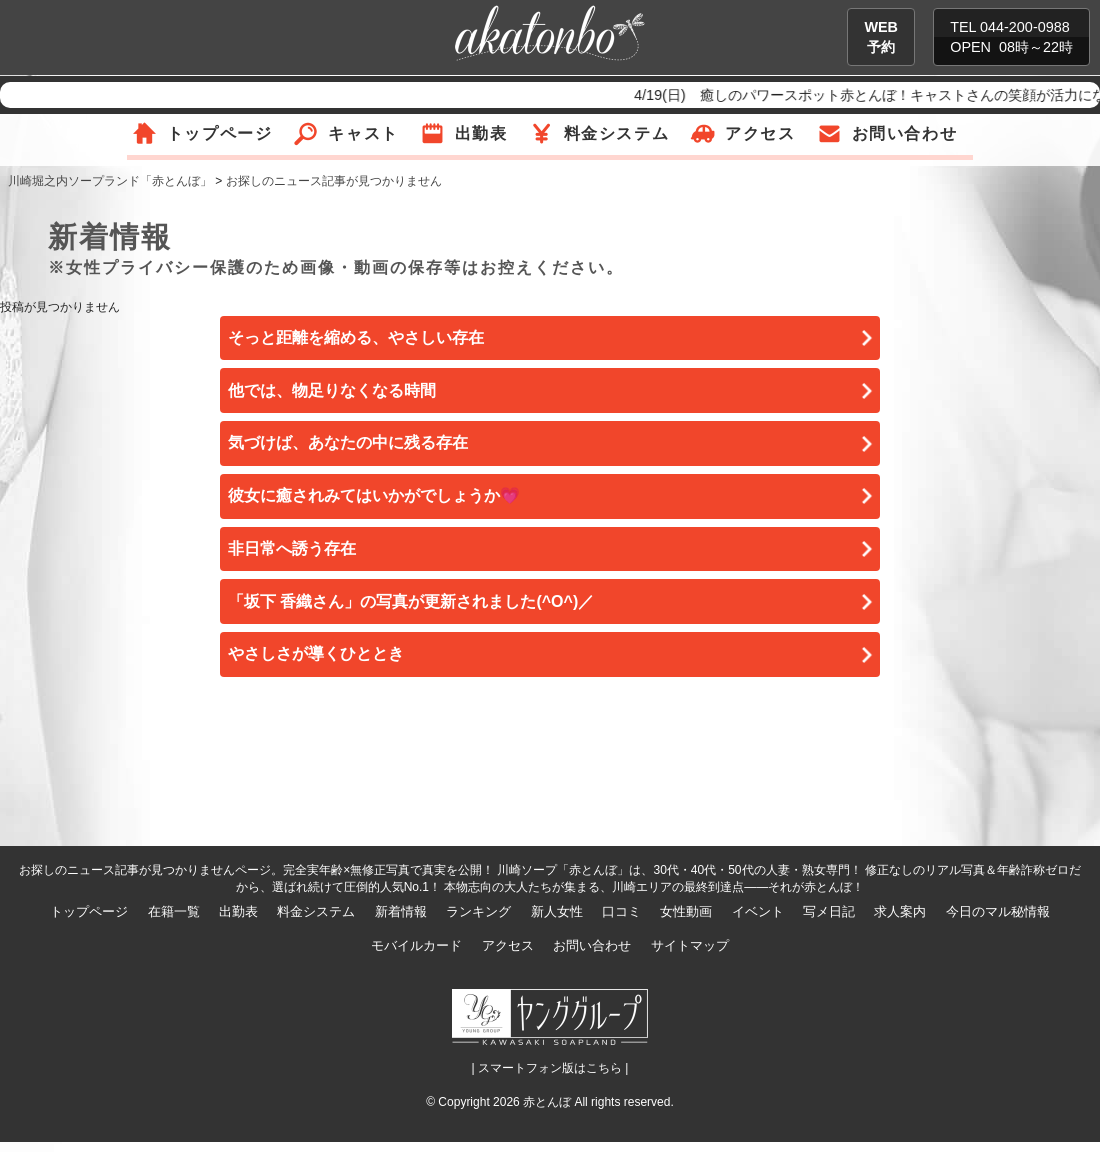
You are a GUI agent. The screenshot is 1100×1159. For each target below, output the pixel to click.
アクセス (760, 133)
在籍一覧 (174, 911)
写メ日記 (829, 911)
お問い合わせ (905, 133)
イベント (758, 911)
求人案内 (900, 911)
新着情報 (401, 911)
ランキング (478, 911)
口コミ (621, 911)
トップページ (220, 133)
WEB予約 (881, 37)
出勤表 (481, 133)
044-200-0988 (1025, 27)
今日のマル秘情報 (998, 911)
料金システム (617, 133)
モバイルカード (416, 945)
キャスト (363, 133)
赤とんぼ (547, 1102)
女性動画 (686, 911)
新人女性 (557, 911)
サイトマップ (690, 945)
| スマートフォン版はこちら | (550, 1068)
